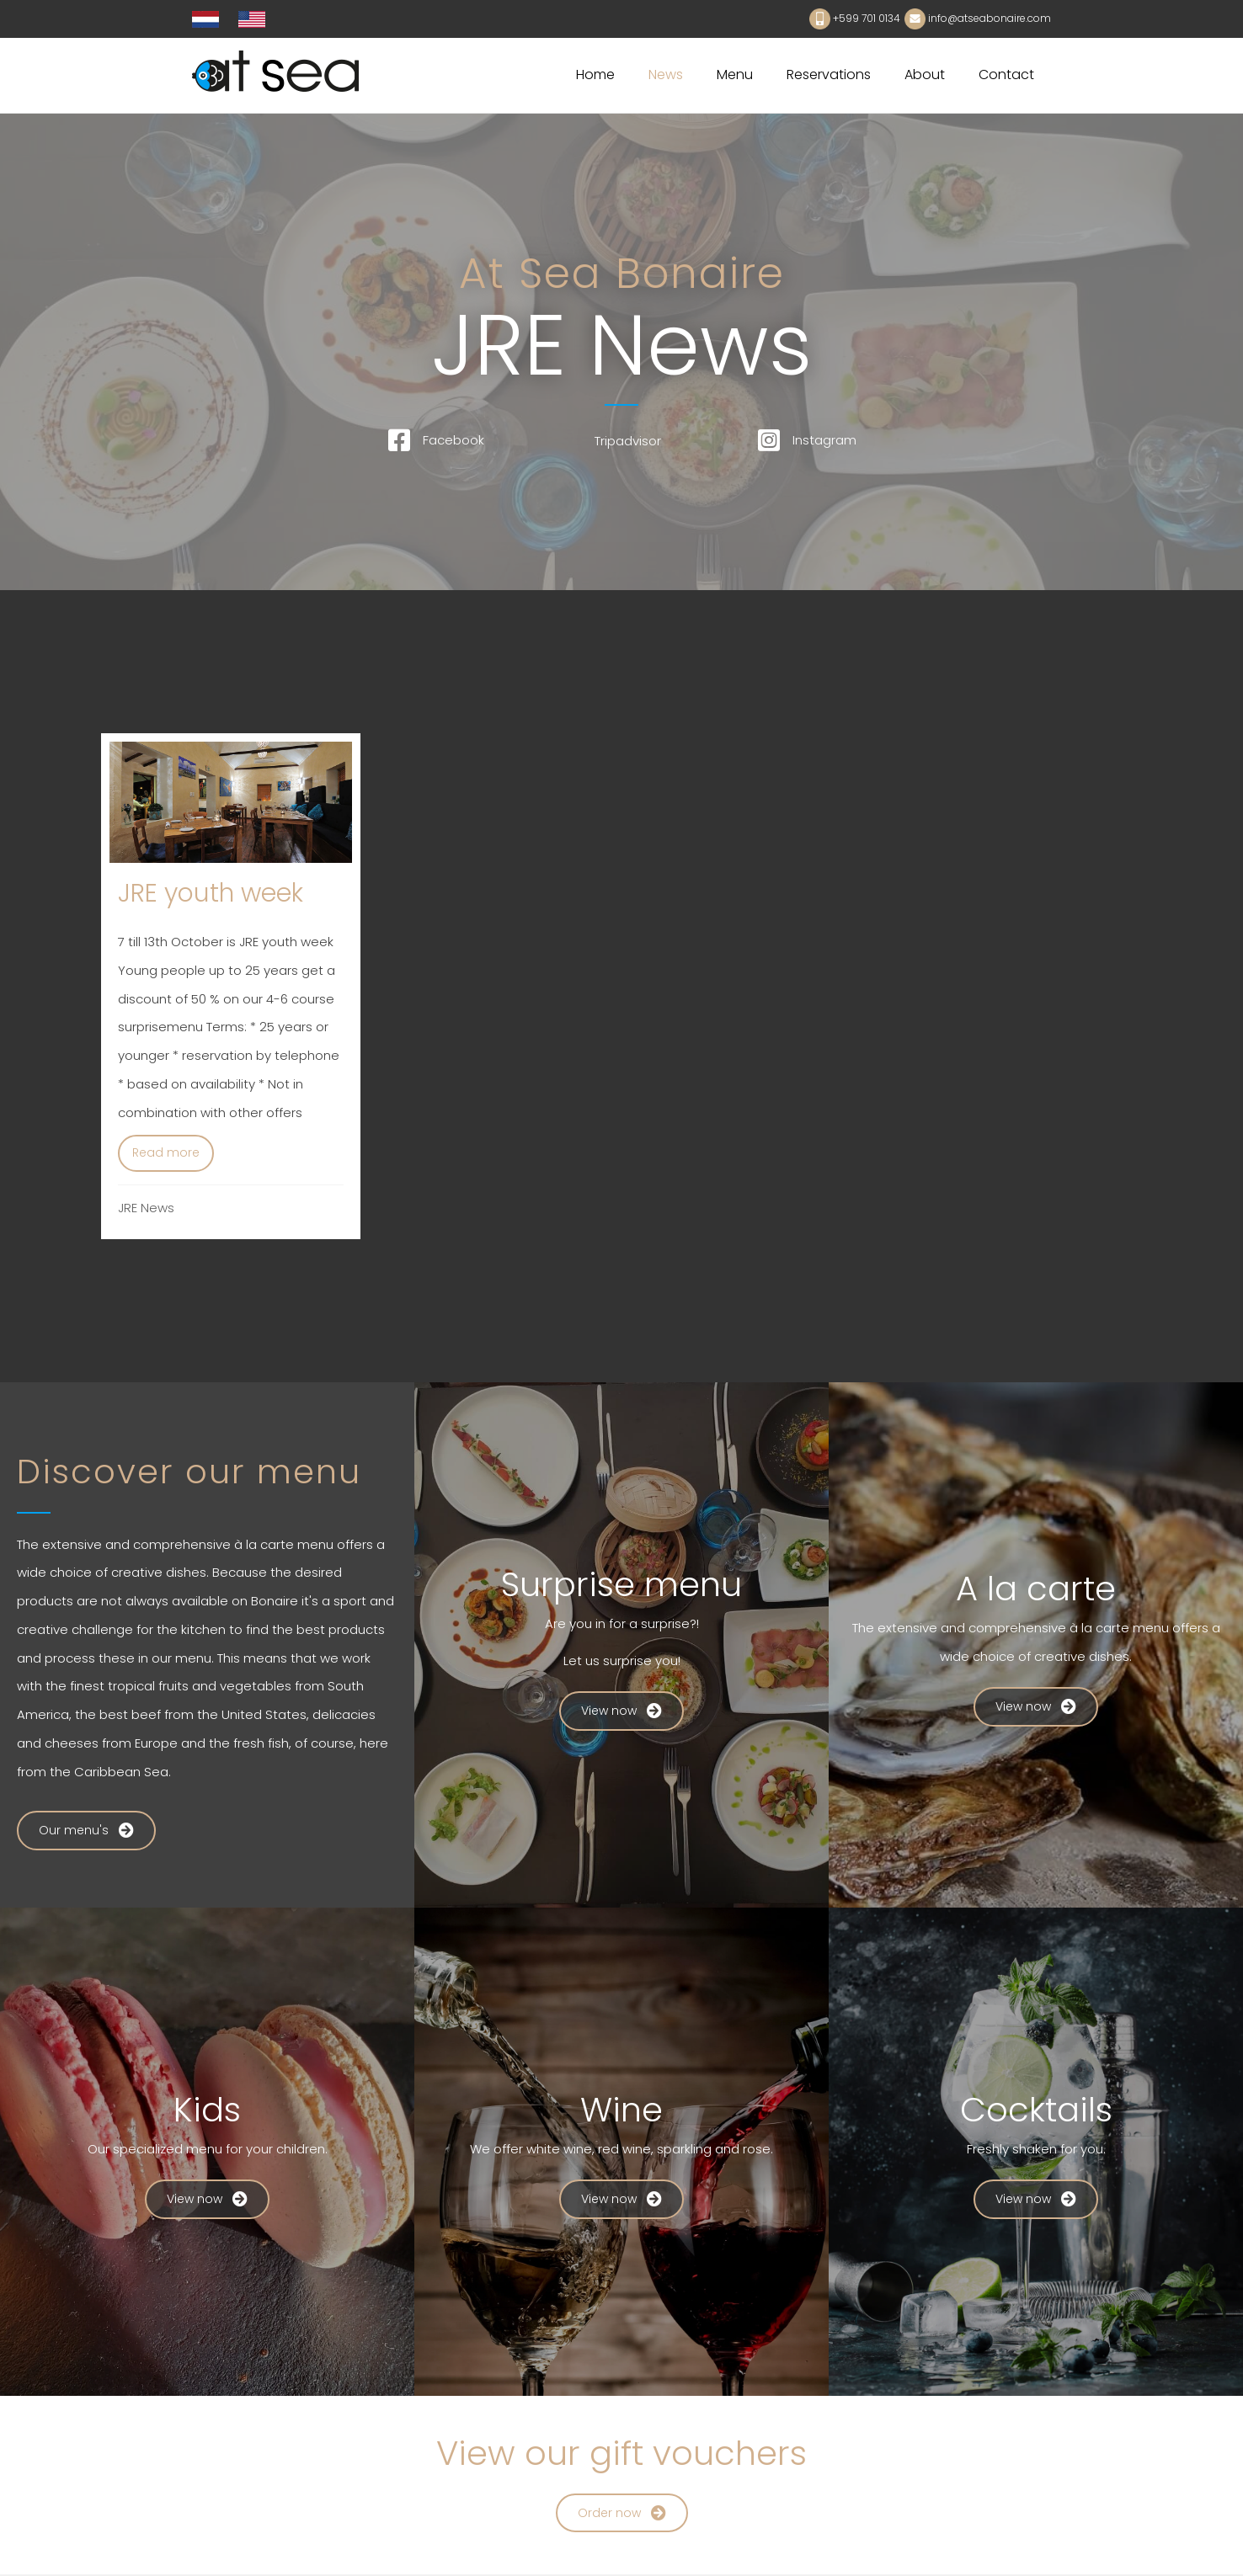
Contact (1006, 74)
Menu (735, 74)
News (665, 74)
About (924, 74)
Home (595, 74)
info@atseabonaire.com (989, 18)
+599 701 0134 (866, 18)
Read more (173, 1151)
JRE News (146, 1209)
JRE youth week (210, 893)
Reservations (829, 74)
